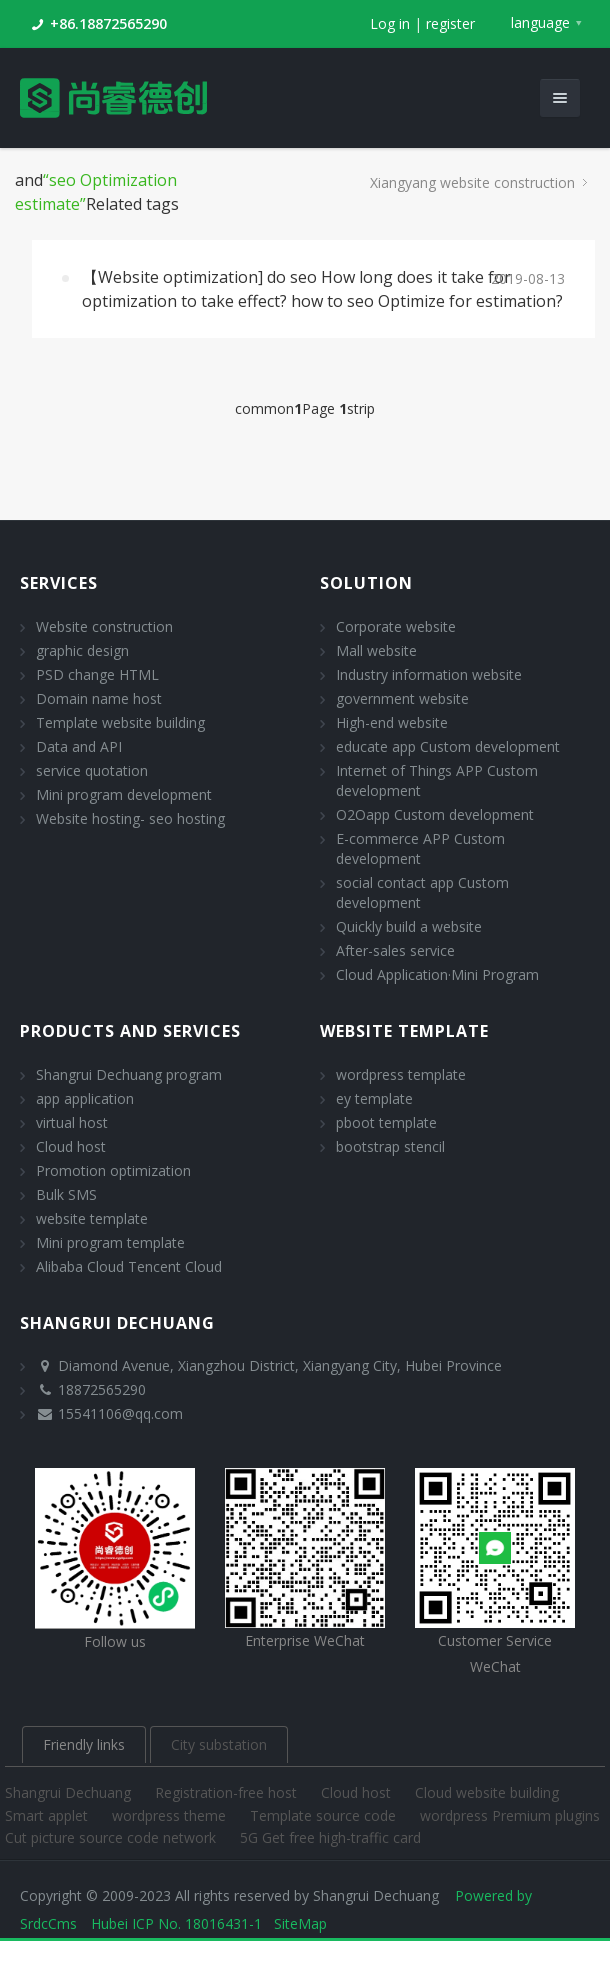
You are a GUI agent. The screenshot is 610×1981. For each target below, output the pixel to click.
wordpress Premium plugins (510, 1815)
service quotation (92, 770)
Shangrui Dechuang (70, 1792)
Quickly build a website (409, 926)
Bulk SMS (66, 1194)
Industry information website (429, 674)
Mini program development (124, 794)
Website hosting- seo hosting (130, 818)
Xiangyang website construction (472, 182)
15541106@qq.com (120, 1413)
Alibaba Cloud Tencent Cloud (129, 1266)
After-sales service (395, 950)
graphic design (82, 650)
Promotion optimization (113, 1170)
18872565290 (102, 1389)
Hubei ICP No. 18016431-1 (176, 1923)
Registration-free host (228, 1792)
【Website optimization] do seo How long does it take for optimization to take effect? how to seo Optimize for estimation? (322, 289)
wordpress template (401, 1074)
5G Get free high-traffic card (330, 1837)
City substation (219, 1744)
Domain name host (99, 698)
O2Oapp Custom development (435, 814)
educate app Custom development (448, 746)
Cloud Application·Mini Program (437, 974)
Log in (390, 23)
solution (366, 583)
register (450, 23)
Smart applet (48, 1815)
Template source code (325, 1815)
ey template (374, 1098)
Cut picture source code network (112, 1837)
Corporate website (396, 626)
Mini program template (110, 1242)
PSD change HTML (97, 674)
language (540, 22)
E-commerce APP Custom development (420, 848)
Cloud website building (487, 1792)
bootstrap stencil (390, 1146)
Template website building (120, 722)
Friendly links (84, 1744)
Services (59, 583)
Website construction (104, 626)
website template (92, 1218)
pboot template (386, 1122)
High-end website (392, 722)
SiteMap (300, 1923)
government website (402, 698)
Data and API (79, 746)
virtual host (72, 1122)
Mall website (376, 650)
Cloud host (71, 1146)
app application (85, 1098)
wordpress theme (171, 1815)
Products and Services (130, 1031)
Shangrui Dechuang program (129, 1074)
